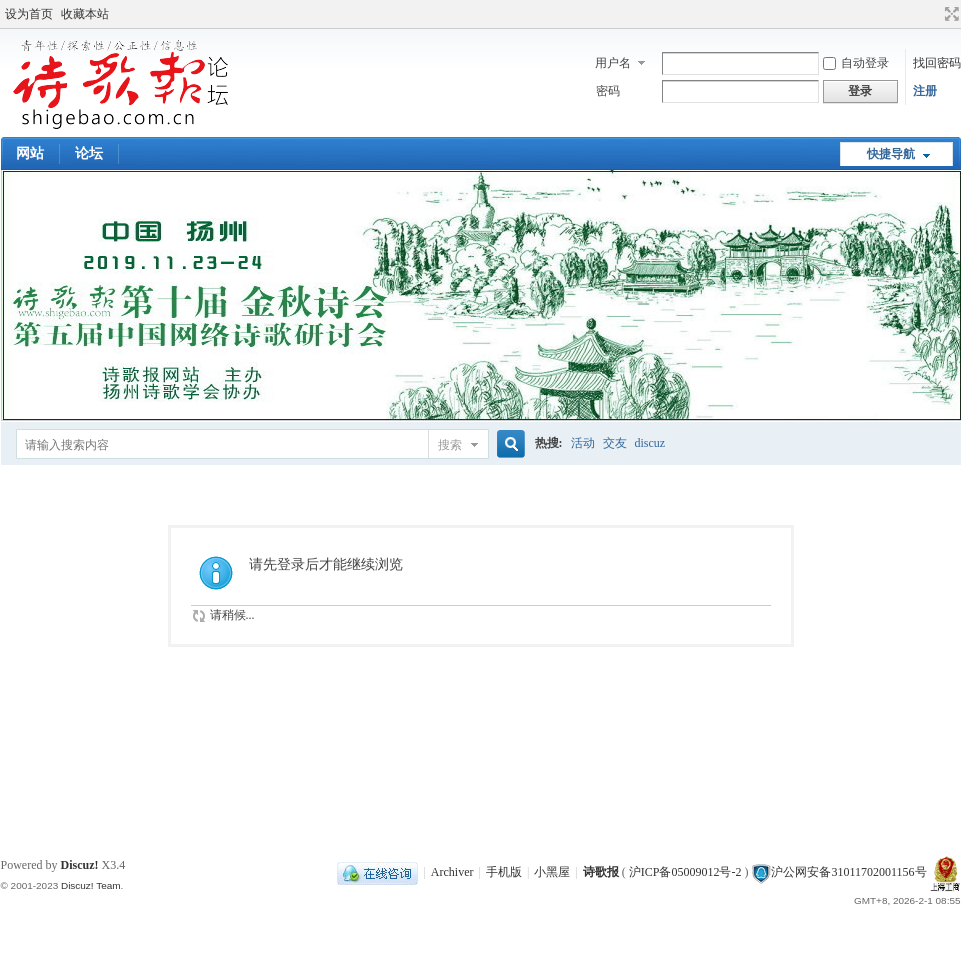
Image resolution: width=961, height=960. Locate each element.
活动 (583, 443)
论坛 (89, 153)
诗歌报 (601, 872)
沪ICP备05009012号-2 (685, 872)
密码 (608, 91)
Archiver (452, 872)
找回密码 (937, 63)
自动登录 (856, 63)
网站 (30, 153)
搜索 (450, 445)
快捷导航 (891, 154)
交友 (615, 443)
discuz (650, 443)
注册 (925, 91)
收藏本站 (85, 14)
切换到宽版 (949, 14)
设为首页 (29, 14)
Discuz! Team (91, 885)
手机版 (504, 872)
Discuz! (80, 865)
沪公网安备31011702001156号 (848, 872)
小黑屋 (552, 872)
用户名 (613, 63)
